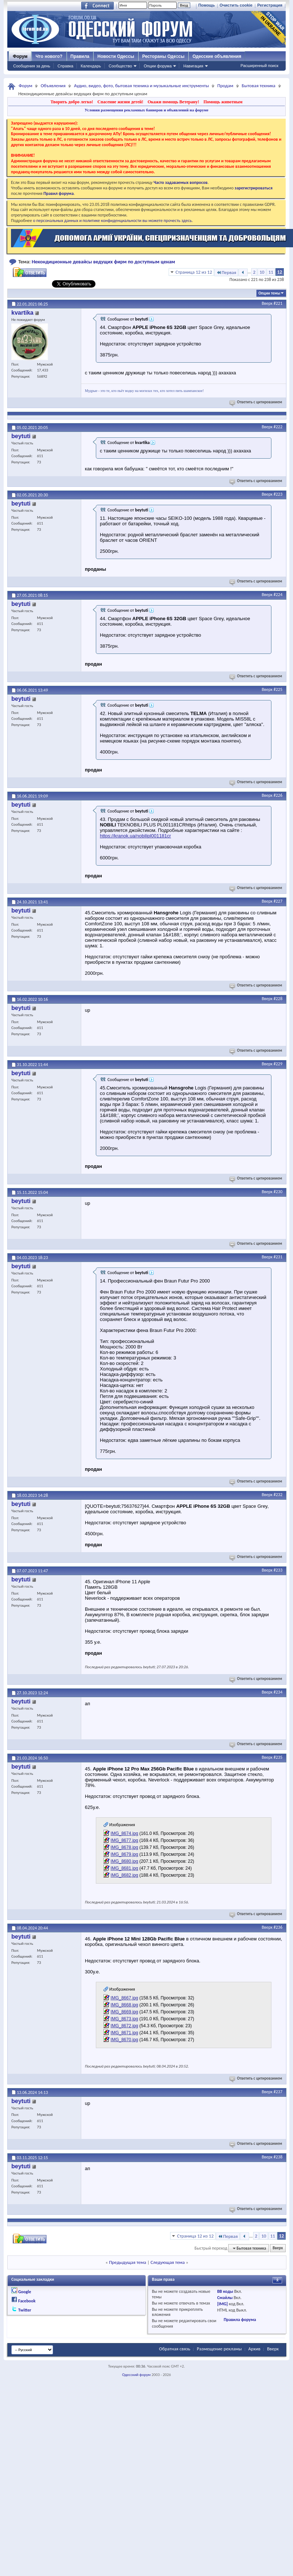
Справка (65, 66)
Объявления (53, 85)
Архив (254, 2348)
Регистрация (269, 5)
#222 (278, 426)
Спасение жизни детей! (120, 101)
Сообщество (120, 66)
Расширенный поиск (259, 65)
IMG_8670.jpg (124, 2039)
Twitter (24, 2310)
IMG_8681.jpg (124, 1868)
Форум (20, 56)
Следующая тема (167, 2262)
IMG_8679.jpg (124, 1854)
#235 (278, 1757)
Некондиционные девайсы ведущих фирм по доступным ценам (103, 262)
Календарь (90, 66)
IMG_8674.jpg (124, 1833)
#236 (278, 1927)
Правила (80, 56)
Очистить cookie (235, 5)
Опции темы (269, 293)
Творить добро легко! (71, 101)
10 (261, 272)
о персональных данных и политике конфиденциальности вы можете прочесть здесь (112, 220)
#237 (278, 2091)
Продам (225, 85)
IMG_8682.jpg (124, 1875)
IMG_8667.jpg (124, 1998)
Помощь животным (223, 101)
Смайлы (225, 2297)
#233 (278, 1570)
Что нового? (48, 56)
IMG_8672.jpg (124, 2025)
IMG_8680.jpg (124, 1861)
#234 (278, 1692)
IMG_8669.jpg (124, 2011)
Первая (226, 272)
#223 (278, 494)
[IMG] (222, 2303)
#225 (278, 689)
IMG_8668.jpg (124, 2004)
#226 (278, 795)
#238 (278, 2156)
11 (270, 272)
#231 (278, 1256)
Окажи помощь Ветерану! (173, 101)
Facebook (26, 2300)
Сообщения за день (31, 66)
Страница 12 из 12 (194, 272)
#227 (278, 901)
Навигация (193, 66)
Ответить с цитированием (256, 402)
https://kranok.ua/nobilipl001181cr (135, 836)
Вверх (267, 303)
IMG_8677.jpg (124, 1840)
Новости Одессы (115, 56)
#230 (278, 1191)
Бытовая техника (258, 85)
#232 (278, 1494)
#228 (278, 998)
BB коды (225, 2291)
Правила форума (239, 2319)
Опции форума (158, 66)
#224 (278, 594)
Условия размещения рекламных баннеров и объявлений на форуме (146, 110)
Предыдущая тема (127, 2262)
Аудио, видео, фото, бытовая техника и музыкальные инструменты (141, 85)
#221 (278, 303)
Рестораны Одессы (163, 56)
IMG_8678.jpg (124, 1847)
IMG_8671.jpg (124, 2032)
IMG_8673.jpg (124, 2018)
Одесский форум (136, 2374)
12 (279, 272)
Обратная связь (174, 2348)
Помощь (206, 5)
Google (24, 2291)
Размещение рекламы (219, 2348)
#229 (278, 1063)
